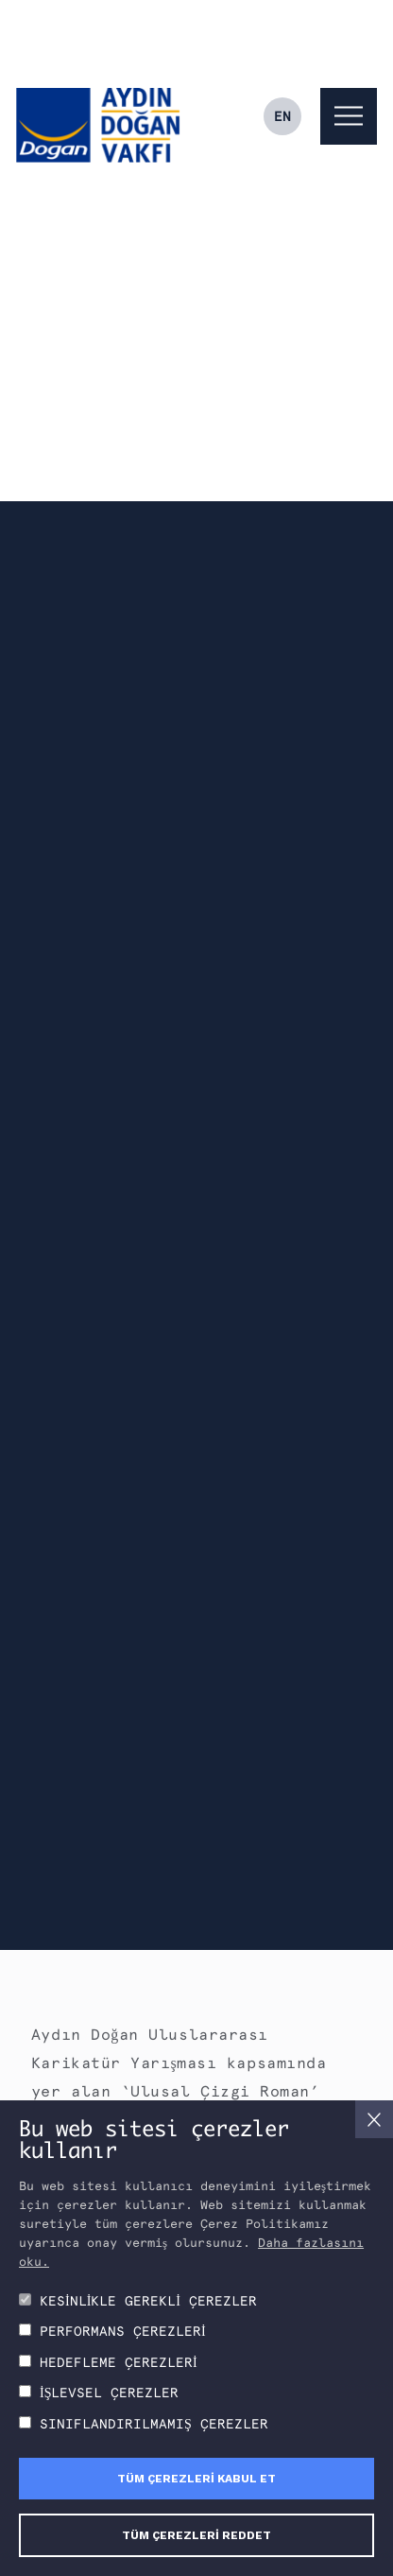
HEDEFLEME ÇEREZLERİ (118, 2362)
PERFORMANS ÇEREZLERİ (123, 2331)
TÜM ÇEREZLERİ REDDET (196, 2535)
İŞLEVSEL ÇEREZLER (109, 2392)
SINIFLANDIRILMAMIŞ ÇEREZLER (154, 2423)
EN (282, 116)
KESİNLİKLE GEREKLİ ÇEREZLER (148, 2300)
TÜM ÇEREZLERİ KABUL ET (196, 2478)
